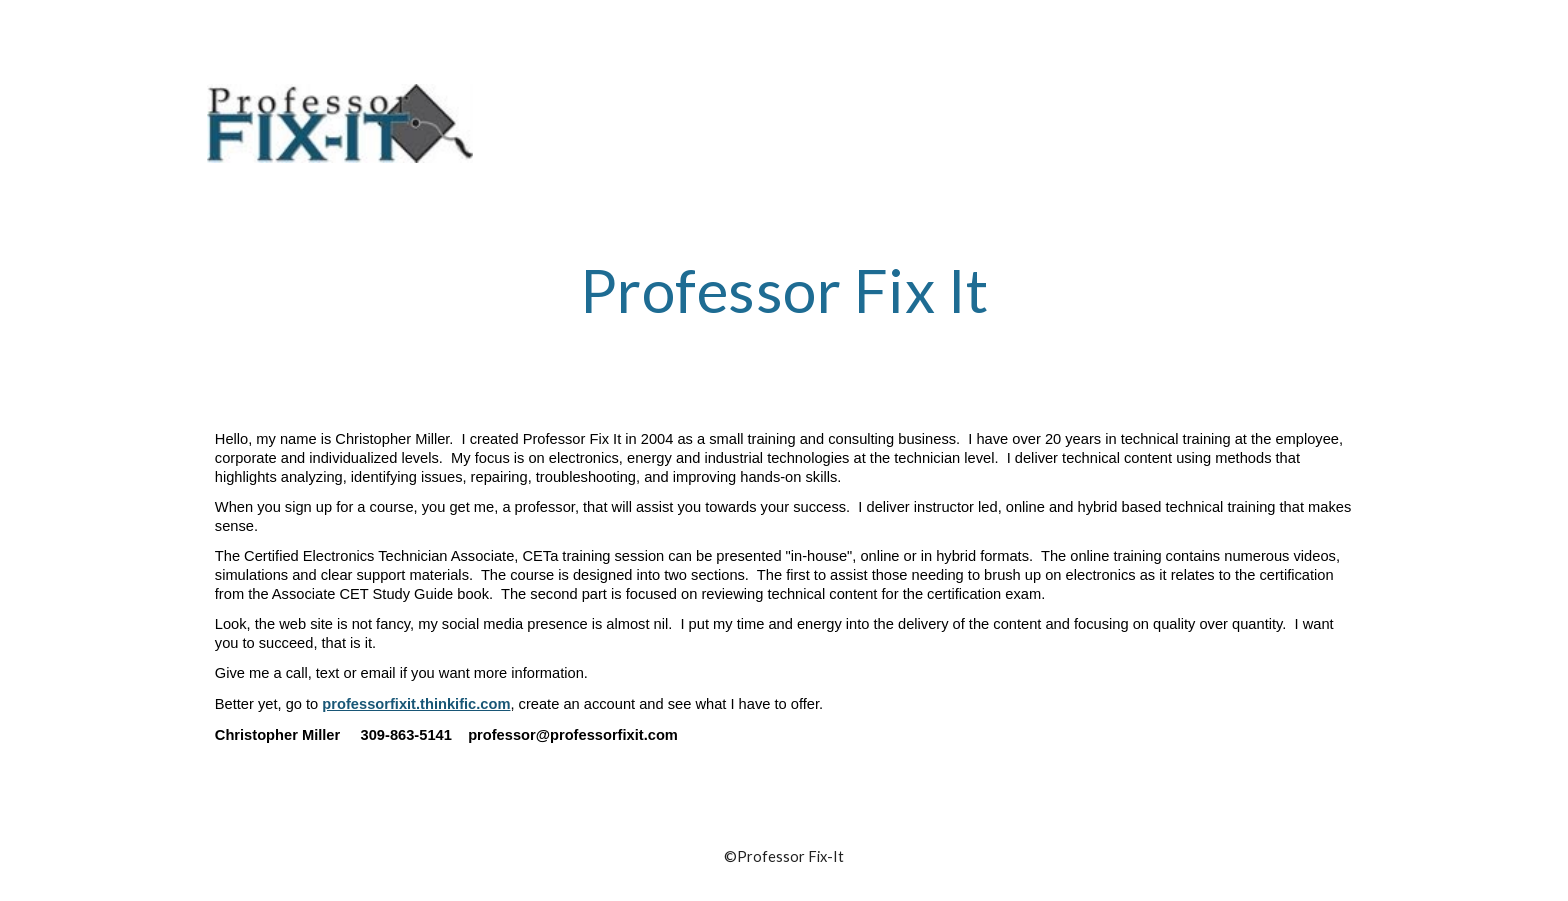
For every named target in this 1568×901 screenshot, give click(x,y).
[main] (784, 309)
